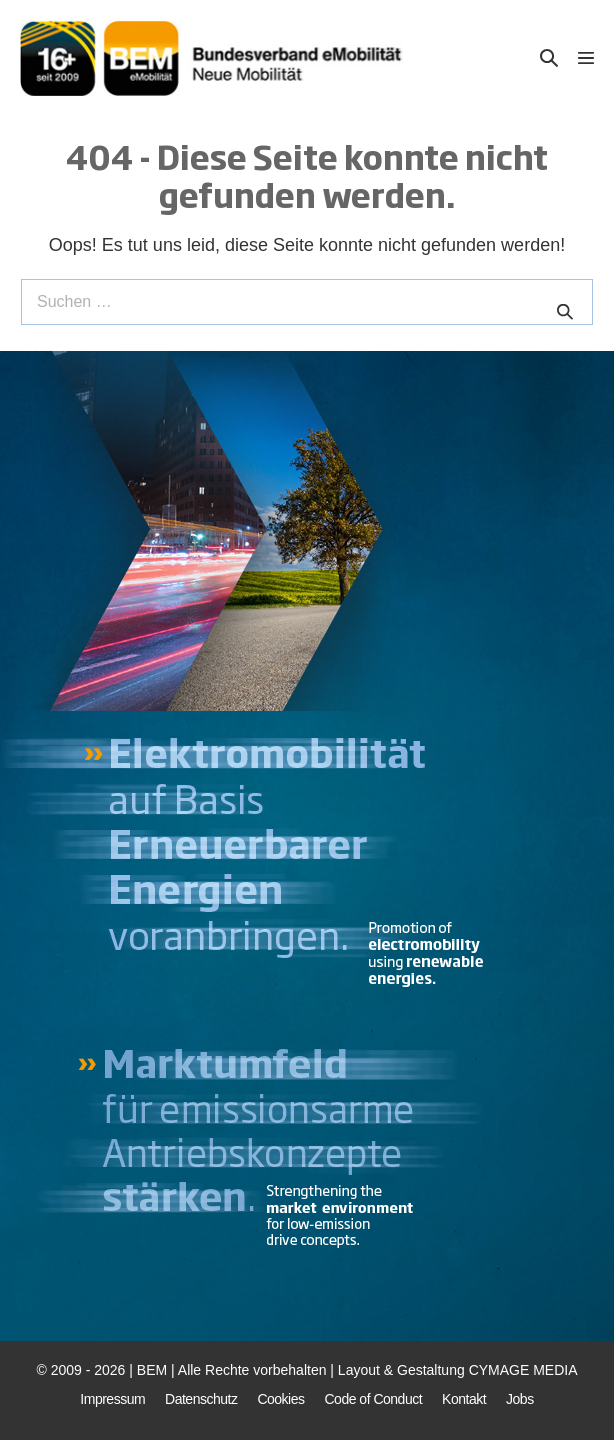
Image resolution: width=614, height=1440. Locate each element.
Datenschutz (201, 1399)
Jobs (520, 1399)
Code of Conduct (374, 1399)
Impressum (112, 1399)
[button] (549, 58)
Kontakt (464, 1399)
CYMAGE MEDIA (523, 1370)
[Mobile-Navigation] (586, 58)
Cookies (280, 1399)
